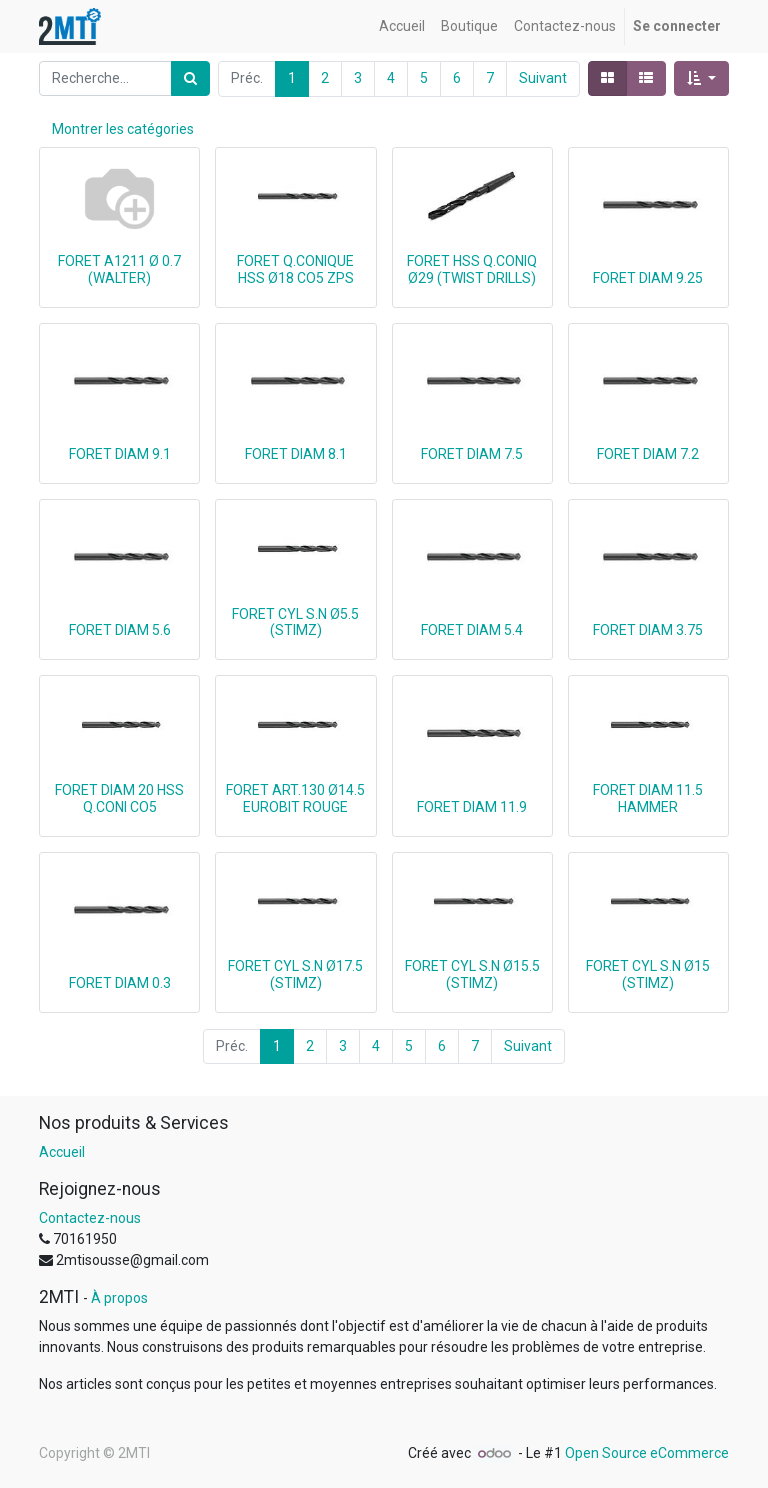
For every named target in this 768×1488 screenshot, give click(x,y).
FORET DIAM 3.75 (648, 630)
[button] (701, 78)
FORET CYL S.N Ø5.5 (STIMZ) (295, 622)
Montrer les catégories (123, 129)
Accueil (62, 1152)
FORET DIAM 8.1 (296, 454)
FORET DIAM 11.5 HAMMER (648, 798)
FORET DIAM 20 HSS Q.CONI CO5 (119, 798)
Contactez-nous (90, 1218)
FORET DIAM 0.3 (120, 983)
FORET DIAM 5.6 (120, 630)
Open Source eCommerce (647, 1453)
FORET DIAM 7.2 (648, 454)
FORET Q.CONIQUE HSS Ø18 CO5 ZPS (295, 269)
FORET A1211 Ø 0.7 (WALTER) (119, 269)
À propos (119, 1298)
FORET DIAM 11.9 (472, 807)
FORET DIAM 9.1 (120, 454)
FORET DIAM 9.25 (648, 278)
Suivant (543, 78)
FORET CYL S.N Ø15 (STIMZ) (648, 974)
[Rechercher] (190, 78)
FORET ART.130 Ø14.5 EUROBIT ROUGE (295, 798)
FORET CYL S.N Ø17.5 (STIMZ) (295, 974)
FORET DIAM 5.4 (472, 630)
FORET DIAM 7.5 (472, 454)
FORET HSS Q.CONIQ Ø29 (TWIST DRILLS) (472, 269)
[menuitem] (402, 26)
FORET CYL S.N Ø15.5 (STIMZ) (472, 974)
